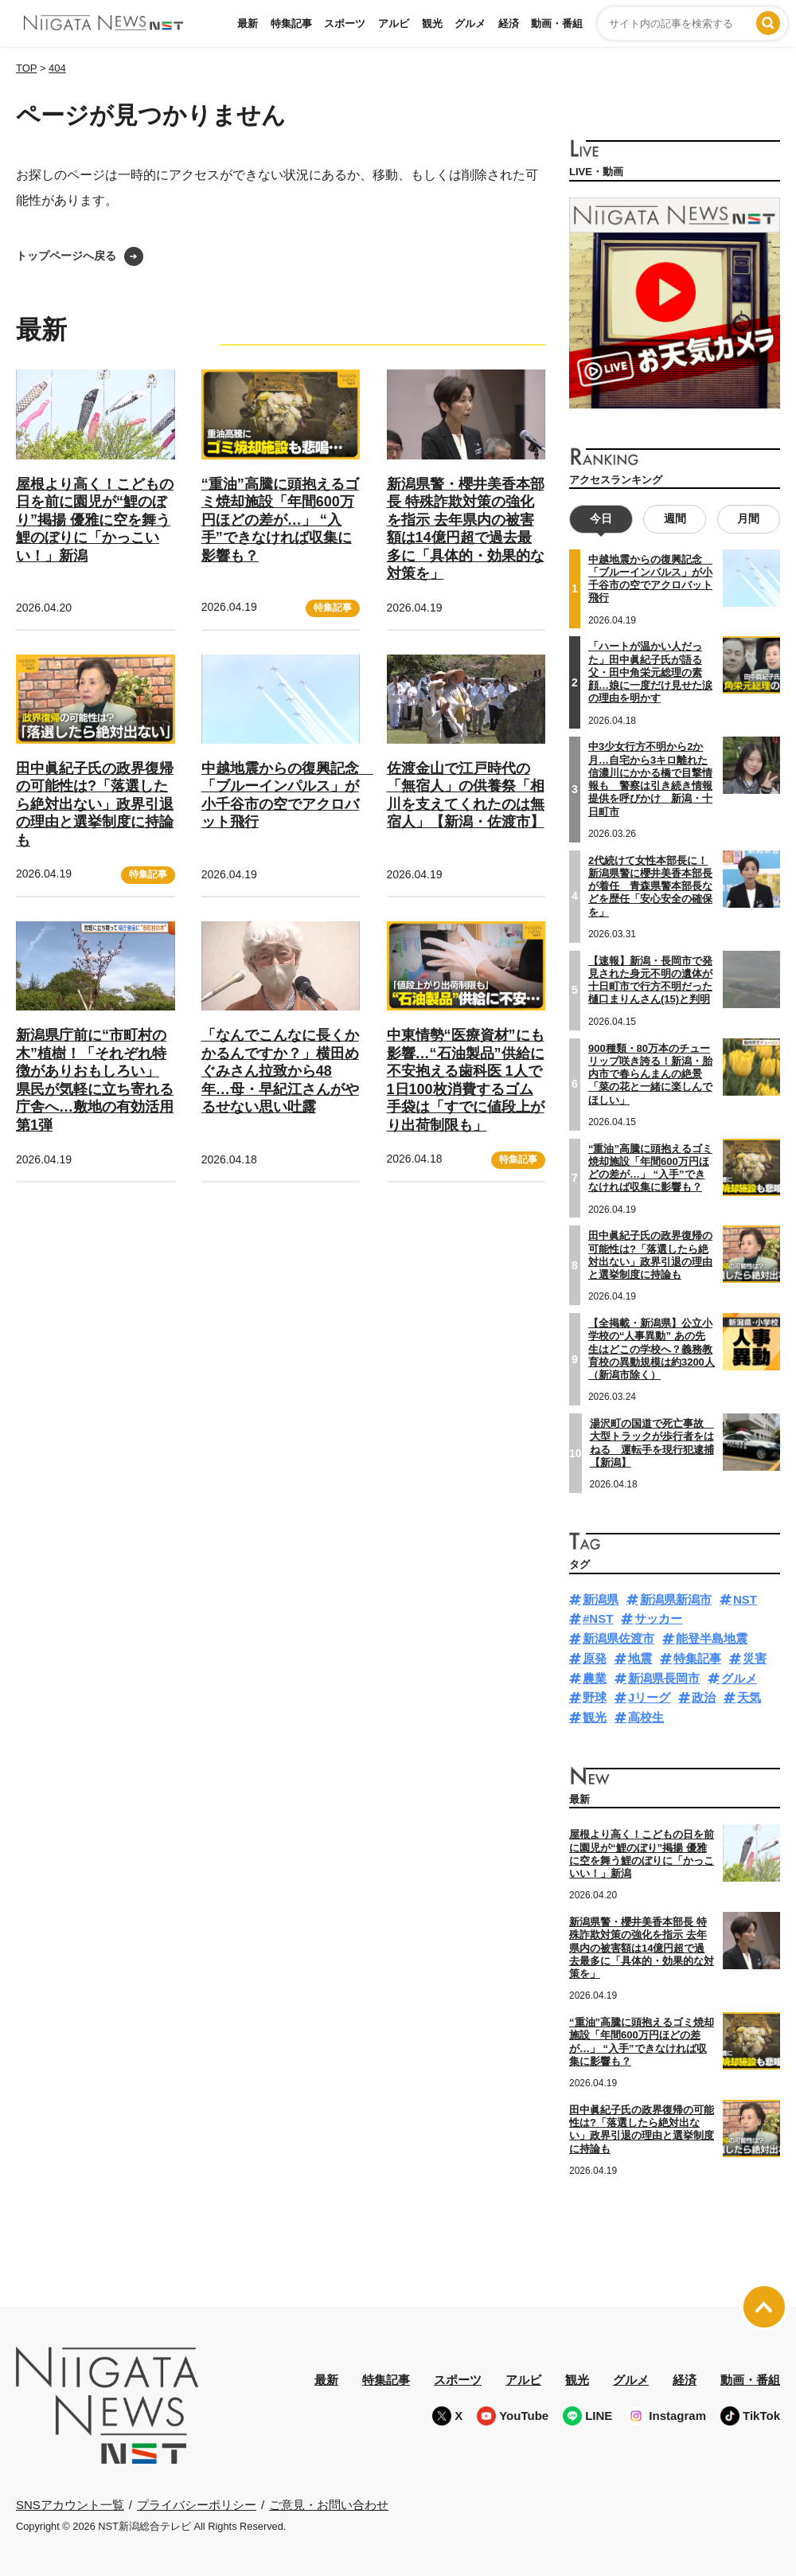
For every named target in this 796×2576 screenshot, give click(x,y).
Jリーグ (649, 1697)
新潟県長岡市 (664, 1678)
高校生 (646, 1717)
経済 (508, 23)
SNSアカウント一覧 (70, 2505)
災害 (755, 1658)
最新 (247, 23)
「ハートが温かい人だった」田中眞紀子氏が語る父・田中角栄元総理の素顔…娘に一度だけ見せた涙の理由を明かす (650, 672)
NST (745, 1599)
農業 (595, 1678)
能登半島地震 (711, 1638)
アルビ (393, 23)
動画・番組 (557, 23)
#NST (598, 1618)
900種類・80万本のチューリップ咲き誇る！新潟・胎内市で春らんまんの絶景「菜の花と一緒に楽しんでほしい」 (650, 1074)
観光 (432, 23)
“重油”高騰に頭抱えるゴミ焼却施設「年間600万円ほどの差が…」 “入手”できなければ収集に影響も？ (280, 520)
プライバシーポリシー (196, 2505)
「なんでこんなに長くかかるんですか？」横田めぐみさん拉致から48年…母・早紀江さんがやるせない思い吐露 (280, 1071)
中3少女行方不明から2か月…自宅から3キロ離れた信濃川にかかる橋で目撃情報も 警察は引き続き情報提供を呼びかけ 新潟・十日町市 (650, 779)
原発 (595, 1658)
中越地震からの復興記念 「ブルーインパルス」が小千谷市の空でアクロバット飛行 (650, 578)
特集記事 (291, 23)
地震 (640, 1658)
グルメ (470, 23)
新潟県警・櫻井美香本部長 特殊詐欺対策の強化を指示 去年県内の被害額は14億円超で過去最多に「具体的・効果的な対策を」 (641, 1948)
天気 (749, 1697)
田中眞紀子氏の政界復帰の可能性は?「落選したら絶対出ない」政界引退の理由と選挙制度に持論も (95, 804)
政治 (704, 1697)
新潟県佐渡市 (618, 1638)
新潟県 (600, 1599)
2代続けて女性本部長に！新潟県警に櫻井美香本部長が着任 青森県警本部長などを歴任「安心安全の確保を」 (650, 886)
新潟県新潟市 (676, 1599)
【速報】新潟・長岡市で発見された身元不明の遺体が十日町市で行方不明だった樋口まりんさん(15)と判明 (650, 980)
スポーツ (344, 23)
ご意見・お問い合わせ (328, 2505)
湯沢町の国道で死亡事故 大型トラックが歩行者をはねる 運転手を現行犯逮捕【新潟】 (652, 1442)
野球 (595, 1697)
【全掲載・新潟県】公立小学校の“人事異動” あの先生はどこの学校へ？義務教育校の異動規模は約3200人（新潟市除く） (651, 1349)
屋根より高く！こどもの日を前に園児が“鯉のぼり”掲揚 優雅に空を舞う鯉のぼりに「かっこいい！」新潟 (95, 520)
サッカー (658, 1618)
